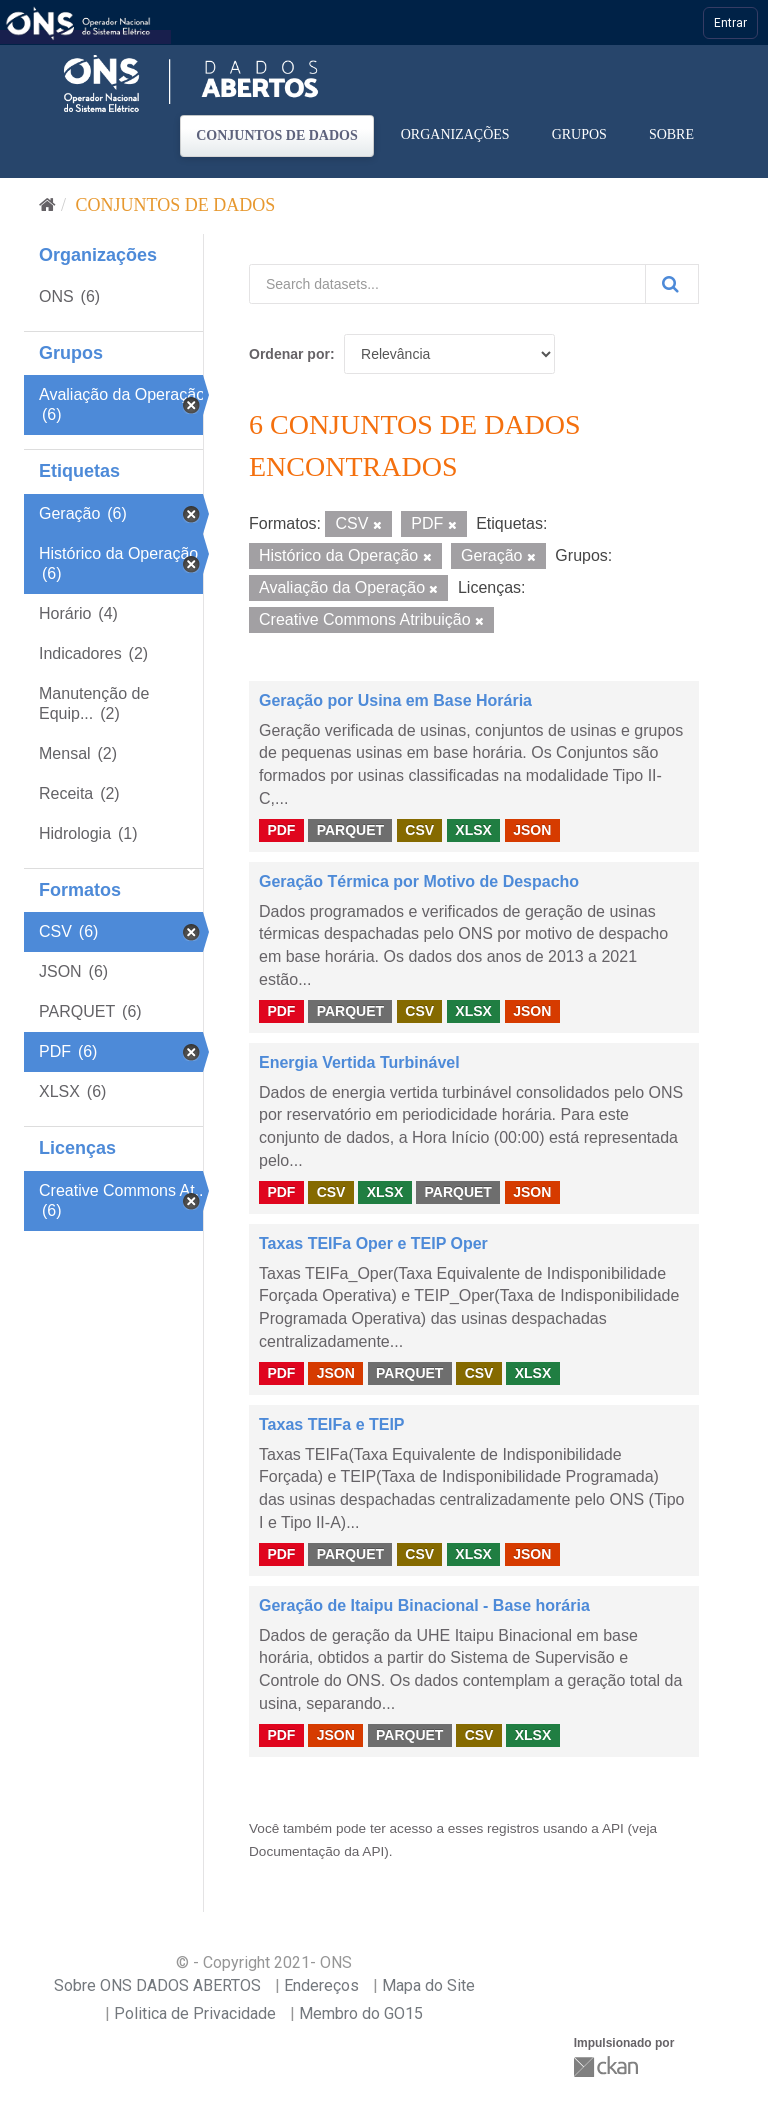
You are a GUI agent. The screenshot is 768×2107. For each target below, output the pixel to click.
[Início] (47, 205)
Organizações (455, 134)
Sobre (671, 134)
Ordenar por (289, 354)
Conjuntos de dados (277, 135)
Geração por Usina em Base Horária (395, 700)
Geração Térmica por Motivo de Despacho (419, 881)
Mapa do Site (428, 1985)
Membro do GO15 (361, 2013)
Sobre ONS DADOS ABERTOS (157, 1985)
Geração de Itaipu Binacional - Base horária (424, 1605)
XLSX (473, 830)
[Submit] (672, 284)
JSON (532, 830)
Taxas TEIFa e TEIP (332, 1424)
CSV (419, 830)
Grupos (579, 134)
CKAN (608, 2066)
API (613, 1828)
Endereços (321, 1985)
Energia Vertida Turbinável (359, 1062)
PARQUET (350, 830)
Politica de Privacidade (195, 2013)
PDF (281, 830)
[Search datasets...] (447, 284)
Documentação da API (316, 1851)
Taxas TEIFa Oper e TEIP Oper (373, 1243)
